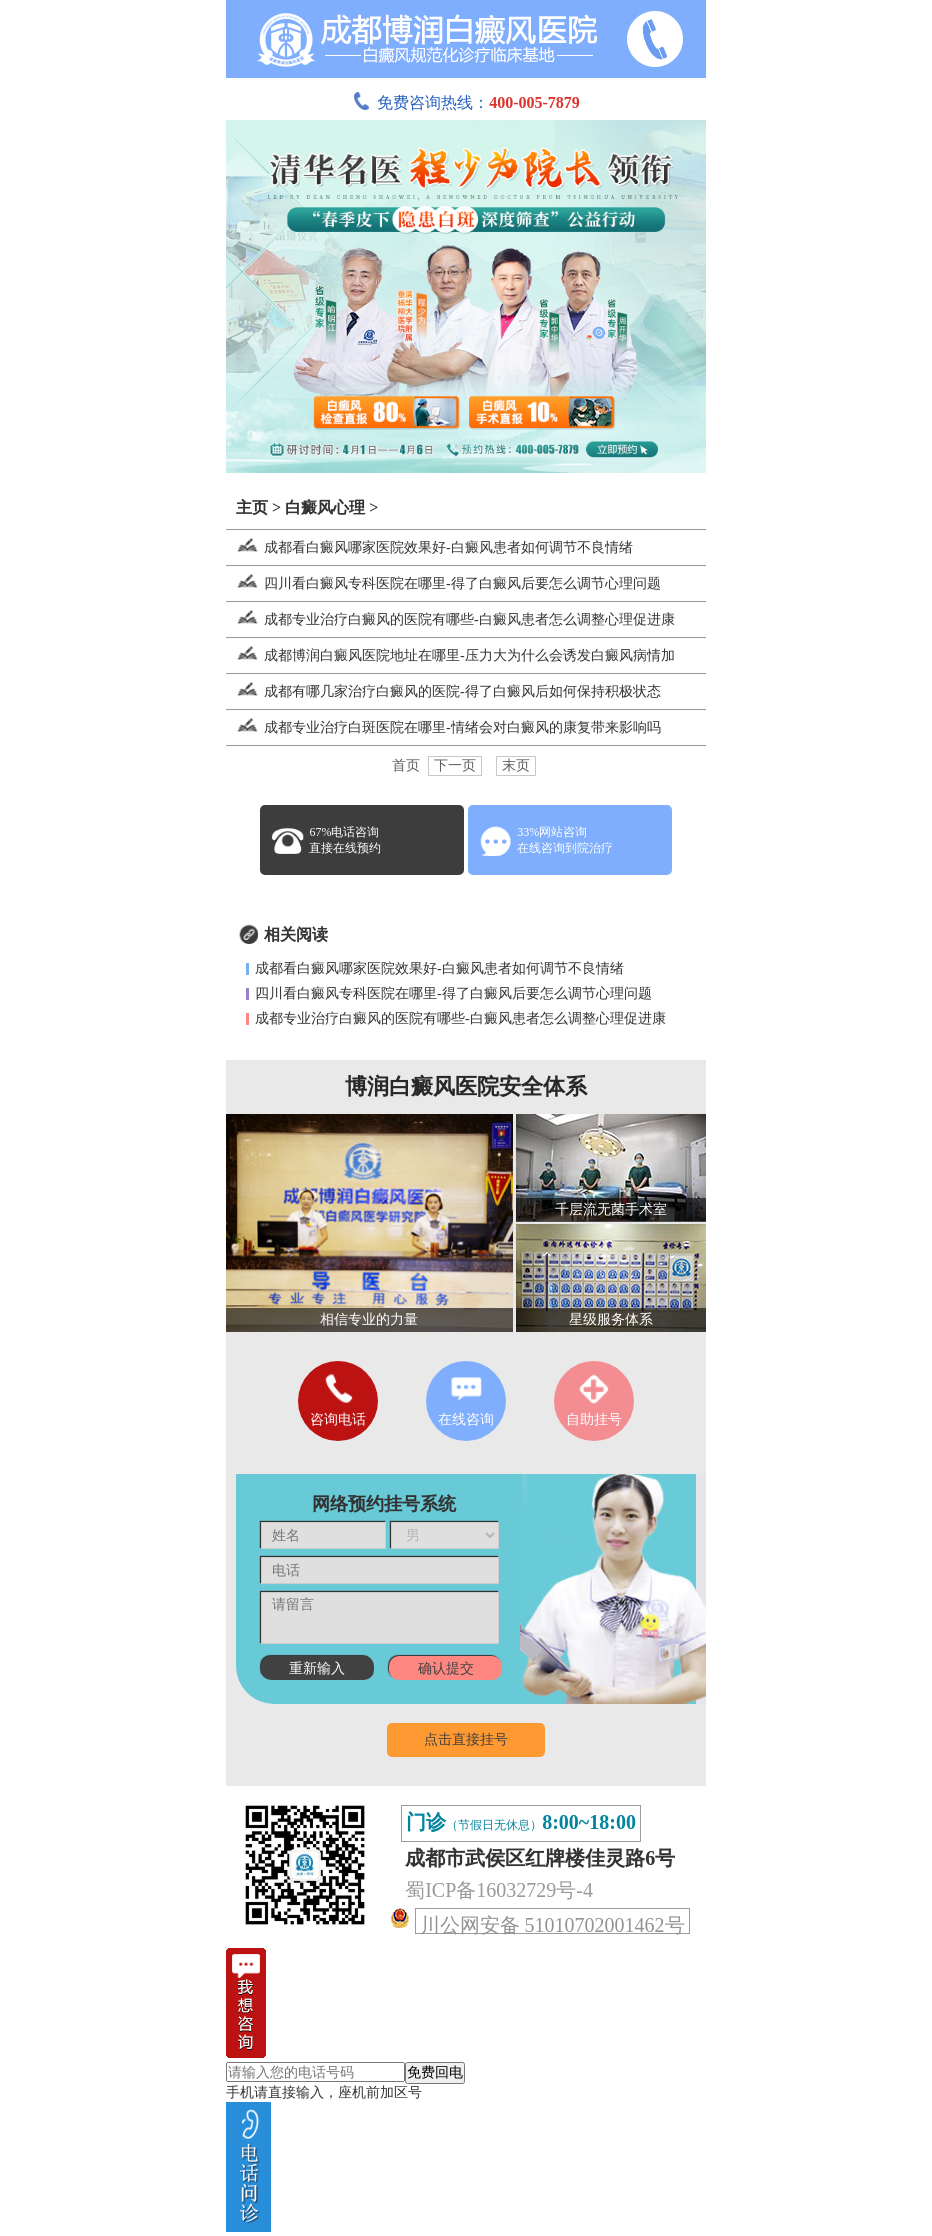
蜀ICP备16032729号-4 (499, 1890)
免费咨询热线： (466, 102)
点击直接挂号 (466, 1739)
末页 (516, 765)
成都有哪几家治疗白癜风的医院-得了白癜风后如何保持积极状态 (443, 691)
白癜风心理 (325, 507)
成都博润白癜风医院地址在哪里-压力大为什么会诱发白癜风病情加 (450, 655)
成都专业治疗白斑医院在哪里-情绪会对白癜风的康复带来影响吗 (443, 727)
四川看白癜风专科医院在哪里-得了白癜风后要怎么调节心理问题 (443, 583)
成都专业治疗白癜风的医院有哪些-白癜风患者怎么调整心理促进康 (450, 619)
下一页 (455, 765)
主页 (252, 507)
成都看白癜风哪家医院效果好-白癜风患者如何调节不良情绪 (429, 547)
